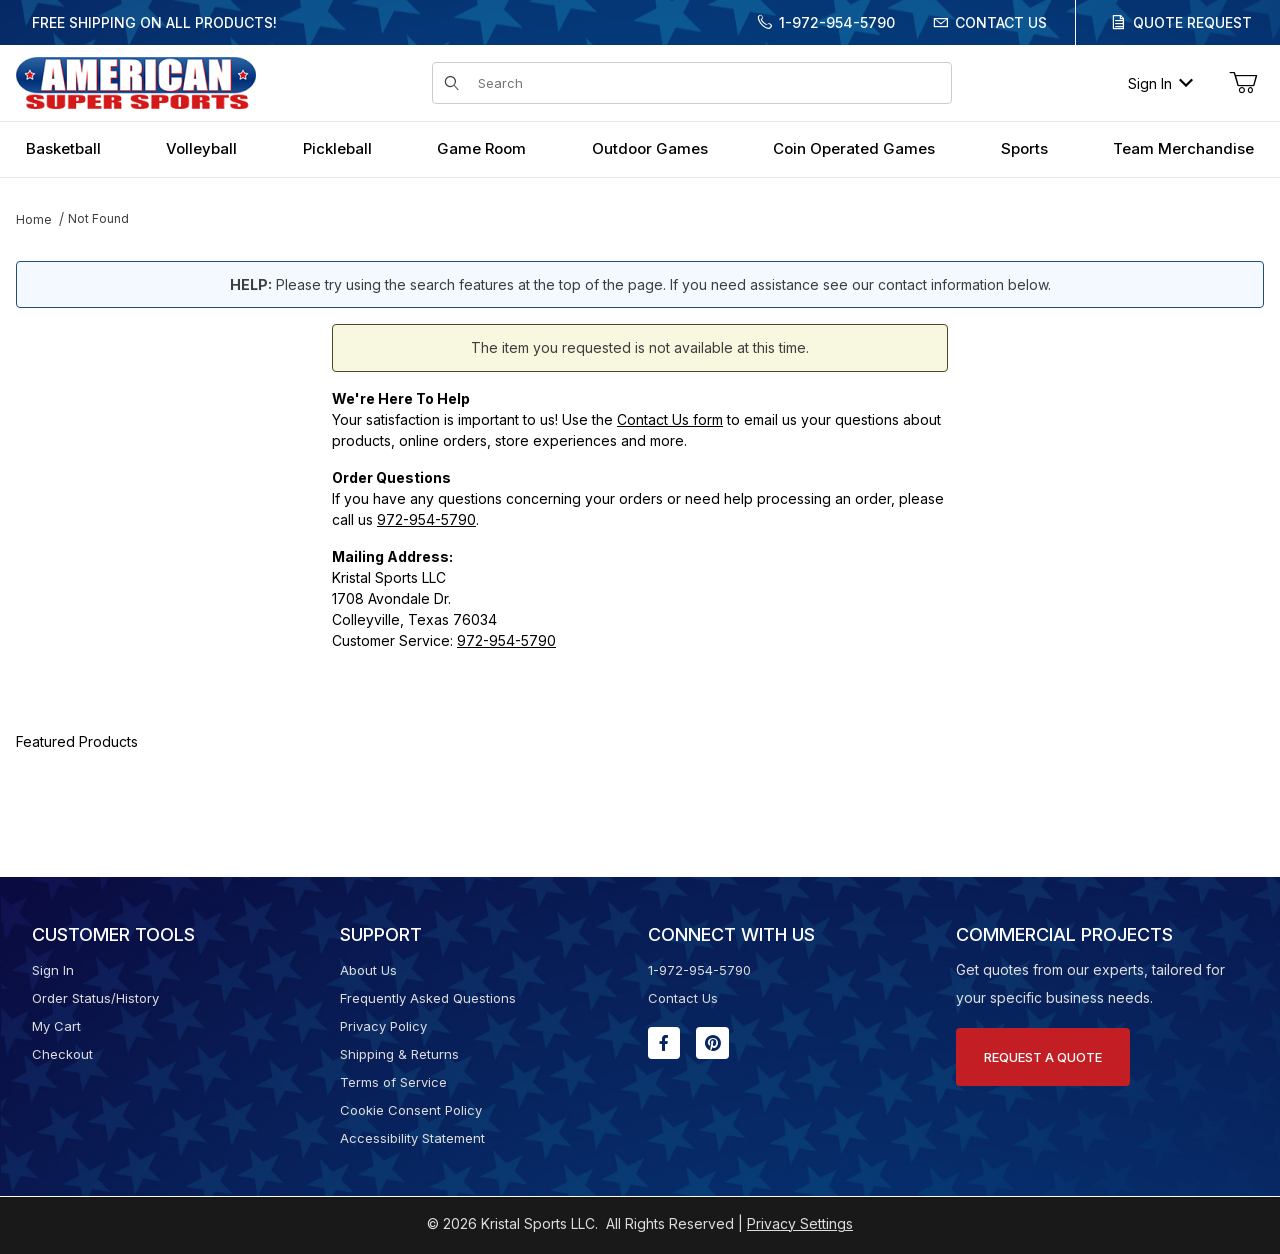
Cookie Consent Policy (411, 1110)
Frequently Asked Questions (428, 998)
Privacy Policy (383, 1026)
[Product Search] (708, 83)
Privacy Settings (800, 1223)
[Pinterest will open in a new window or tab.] (712, 1043)
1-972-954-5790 (837, 22)
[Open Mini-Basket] (1243, 83)
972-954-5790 (426, 519)
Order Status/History (95, 998)
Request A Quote (1043, 1057)
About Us (368, 970)
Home (34, 219)
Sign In (1160, 83)
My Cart (56, 1026)
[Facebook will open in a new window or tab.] (664, 1043)
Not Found (98, 218)
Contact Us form (670, 419)
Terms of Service (393, 1082)
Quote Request (1192, 22)
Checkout (62, 1054)
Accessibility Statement (412, 1138)
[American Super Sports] (136, 81)
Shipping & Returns (399, 1054)
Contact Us (1001, 22)
